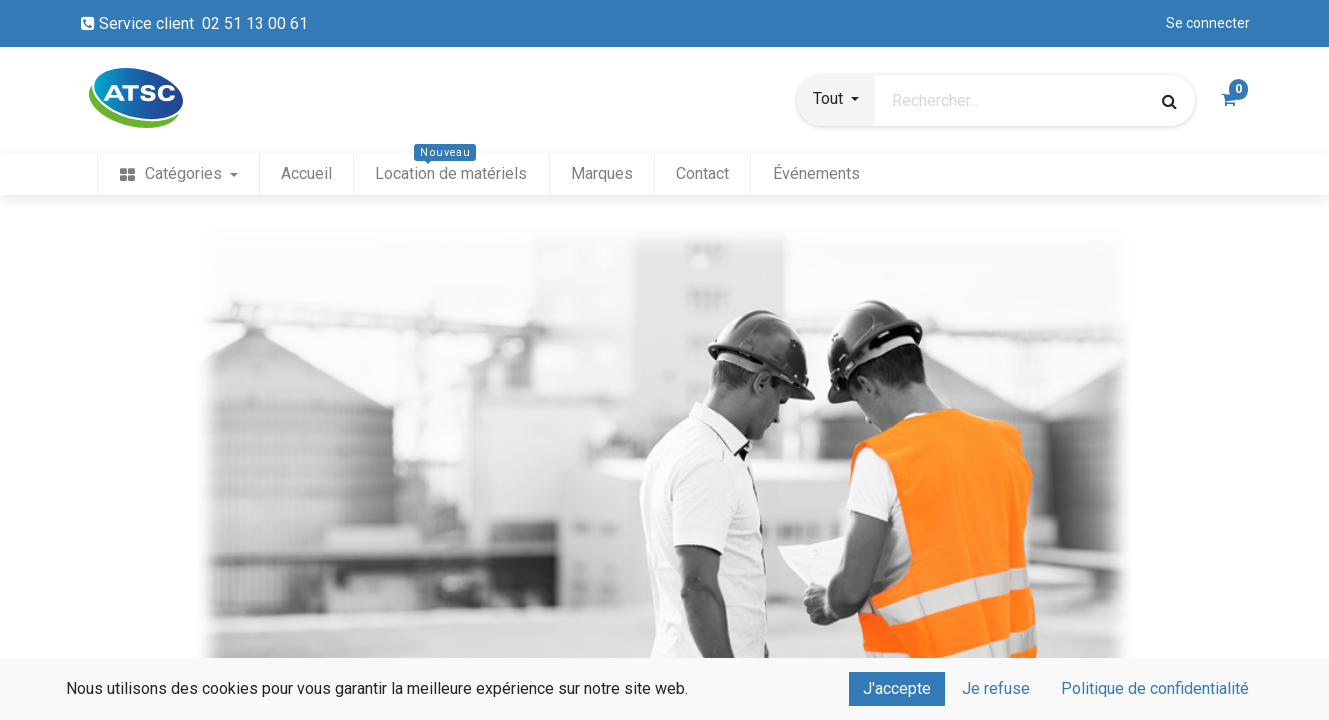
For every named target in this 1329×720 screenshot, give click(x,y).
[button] (836, 101)
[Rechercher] (1169, 101)
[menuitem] (178, 174)
